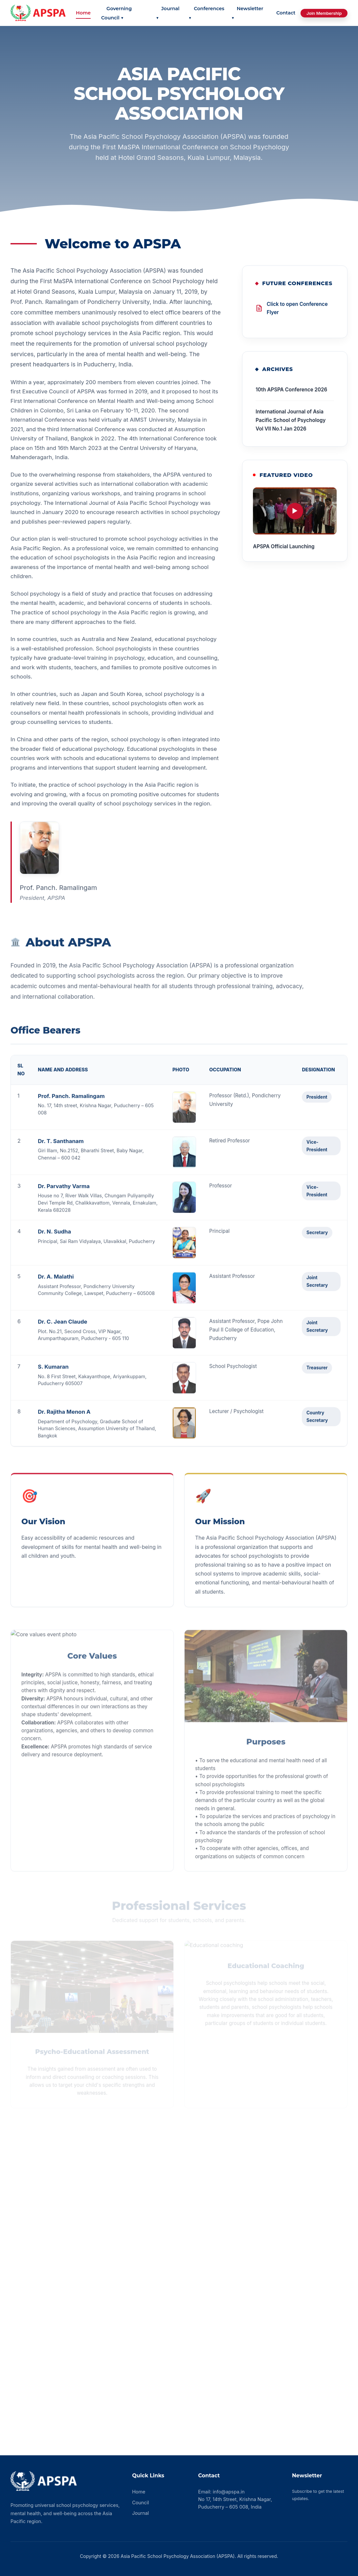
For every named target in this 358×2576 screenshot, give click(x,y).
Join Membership (324, 13)
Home (83, 13)
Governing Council (116, 13)
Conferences (206, 13)
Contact (285, 13)
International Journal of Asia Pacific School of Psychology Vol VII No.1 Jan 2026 (290, 421)
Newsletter (247, 13)
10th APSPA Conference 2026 (291, 391)
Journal (167, 13)
